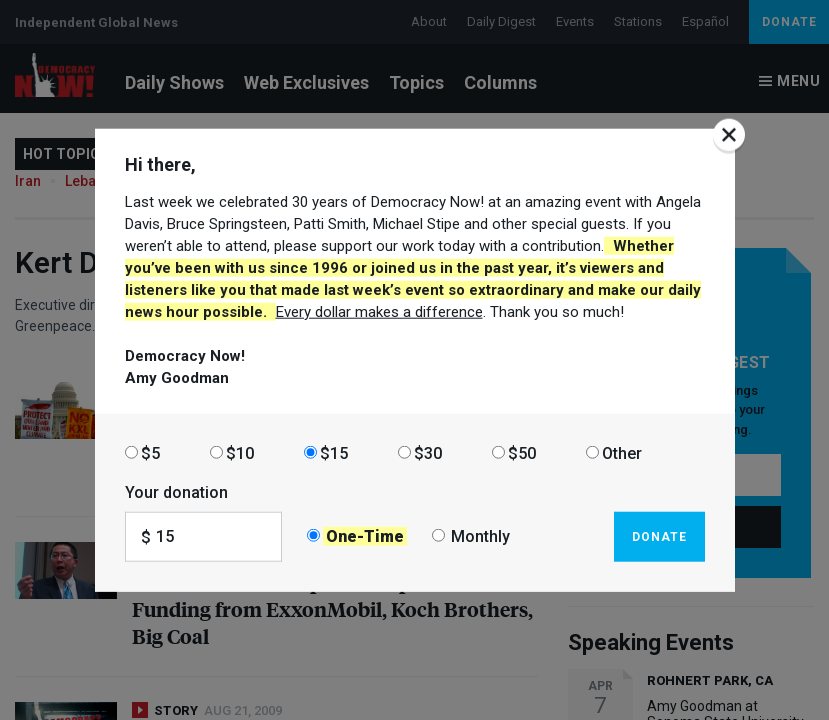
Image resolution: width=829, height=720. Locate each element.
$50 (522, 452)
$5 (150, 452)
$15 (334, 452)
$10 (240, 452)
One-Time (365, 536)
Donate (659, 536)
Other (622, 452)
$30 (428, 452)
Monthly (480, 536)
